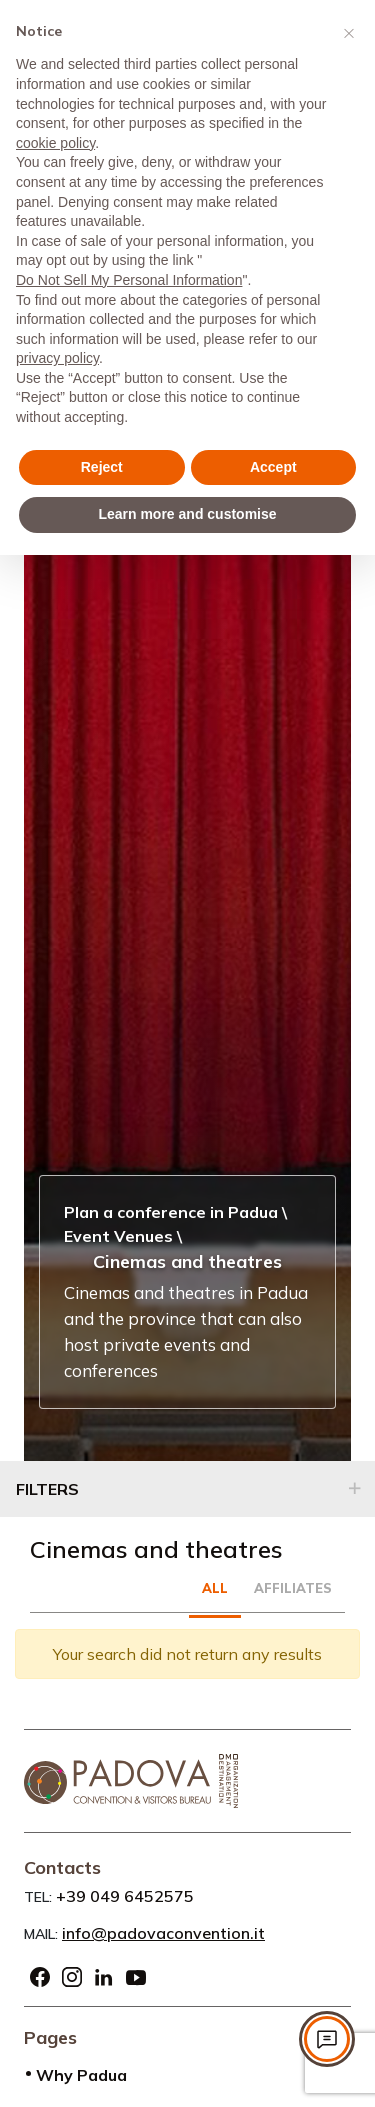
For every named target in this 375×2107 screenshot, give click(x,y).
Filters (47, 1489)
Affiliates (293, 1588)
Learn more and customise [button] (187, 514)
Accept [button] (273, 467)
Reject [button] (102, 467)
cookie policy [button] (55, 143)
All (215, 1588)
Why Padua (81, 2075)
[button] (349, 32)
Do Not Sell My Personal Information (129, 280)
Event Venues (118, 1236)
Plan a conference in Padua (171, 1212)
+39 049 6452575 (125, 1896)
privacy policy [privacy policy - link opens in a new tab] (57, 358)
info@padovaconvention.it (163, 1933)
